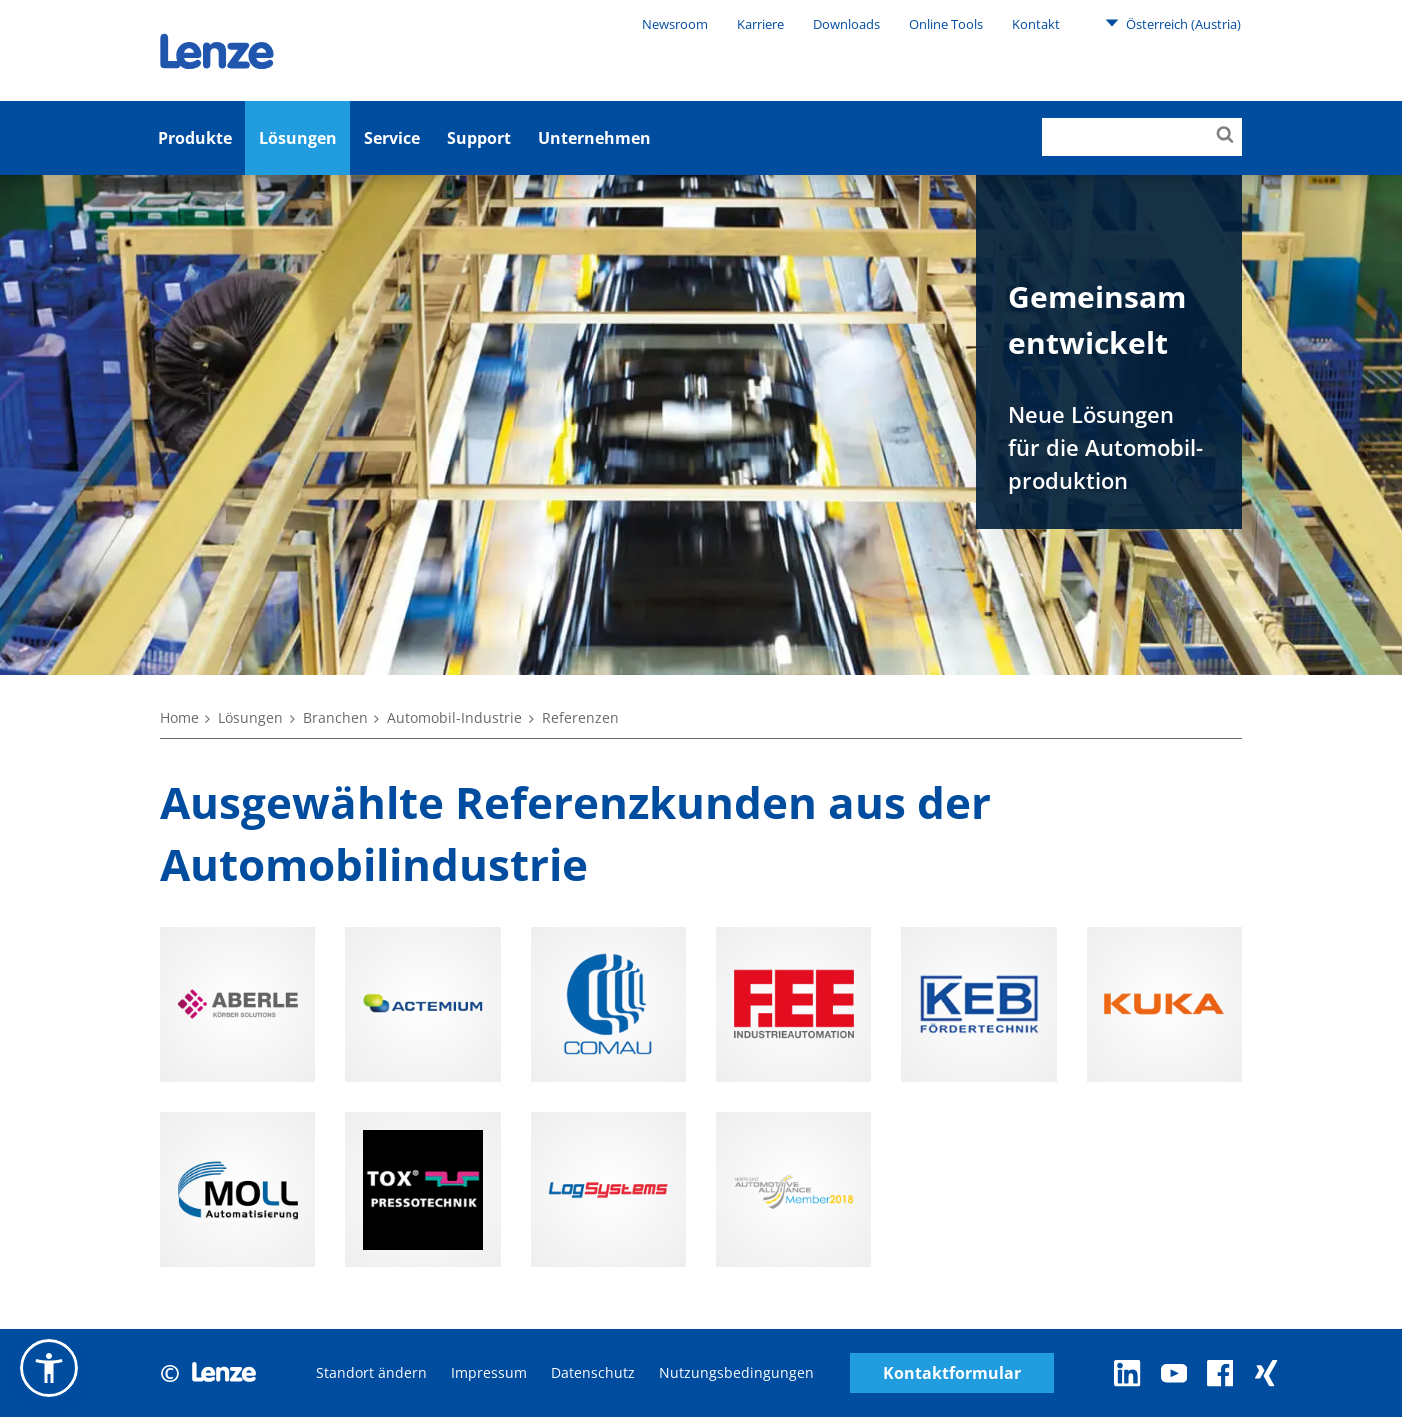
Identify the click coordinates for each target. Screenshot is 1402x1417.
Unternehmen (594, 138)
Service (392, 138)
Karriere (760, 24)
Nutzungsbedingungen (736, 1372)
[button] (49, 1368)
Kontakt (1036, 24)
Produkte (195, 138)
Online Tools (946, 24)
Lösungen (298, 138)
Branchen (335, 717)
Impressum (489, 1372)
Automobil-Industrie (454, 717)
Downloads (846, 24)
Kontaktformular (952, 1373)
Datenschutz (593, 1372)
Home (179, 717)
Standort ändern (371, 1372)
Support (479, 138)
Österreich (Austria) (1173, 23)
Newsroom (675, 24)
